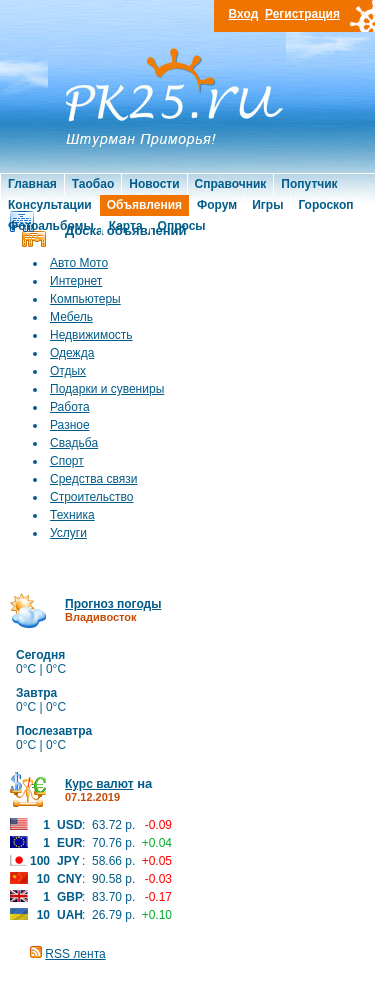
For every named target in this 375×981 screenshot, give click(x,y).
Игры (267, 205)
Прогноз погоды (113, 604)
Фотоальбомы (51, 226)
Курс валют (99, 784)
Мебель (71, 317)
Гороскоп (325, 205)
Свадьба (74, 443)
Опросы (182, 226)
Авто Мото (79, 263)
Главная (32, 184)
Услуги (68, 533)
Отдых (68, 371)
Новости (154, 184)
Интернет (76, 281)
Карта (126, 226)
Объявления (144, 205)
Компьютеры (85, 299)
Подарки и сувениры (107, 389)
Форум (217, 205)
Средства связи (93, 479)
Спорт (67, 461)
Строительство (92, 497)
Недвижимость (91, 335)
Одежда (72, 353)
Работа (70, 407)
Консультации (50, 205)
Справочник (231, 184)
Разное (70, 425)
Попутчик (309, 184)
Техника (72, 515)
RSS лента (75, 954)
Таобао (93, 184)
